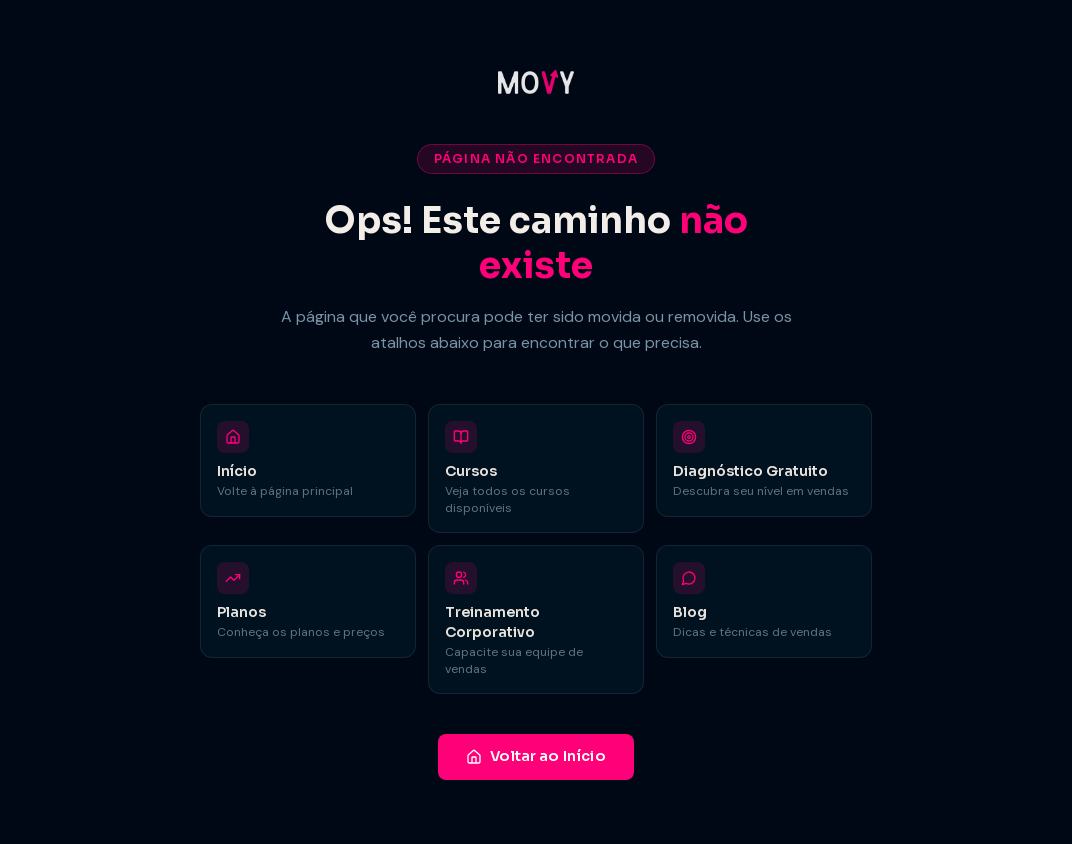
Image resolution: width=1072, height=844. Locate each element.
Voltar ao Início (535, 756)
